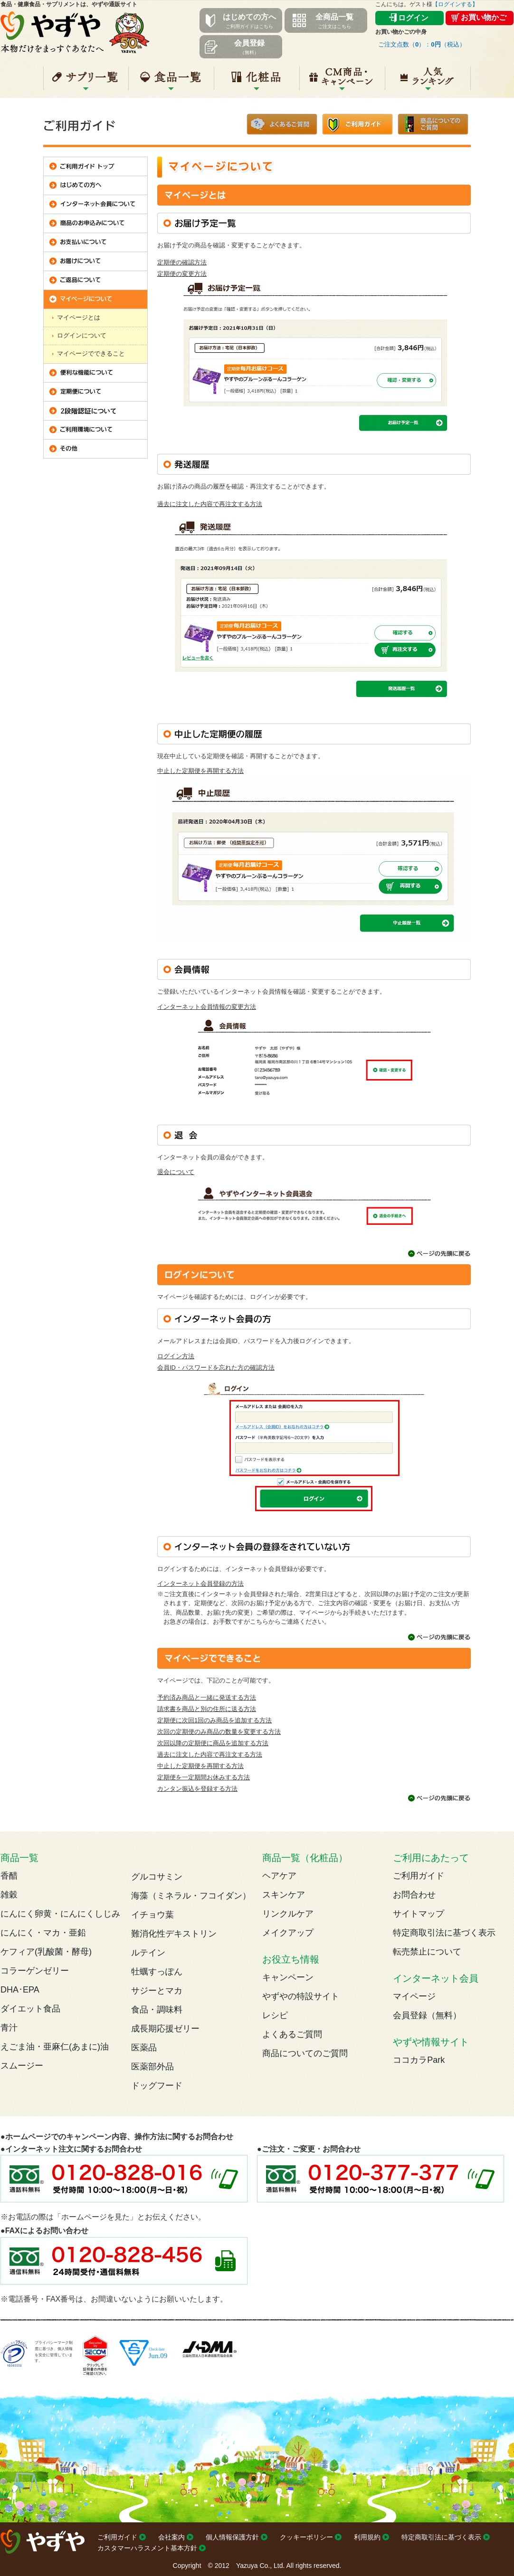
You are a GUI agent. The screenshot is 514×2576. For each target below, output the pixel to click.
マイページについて (95, 299)
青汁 (9, 2027)
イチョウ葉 (152, 1914)
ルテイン (148, 1952)
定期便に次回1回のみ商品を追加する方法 (214, 1720)
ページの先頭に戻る (439, 1253)
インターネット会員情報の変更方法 (206, 1006)
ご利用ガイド (357, 123)
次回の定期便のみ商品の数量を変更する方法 (219, 1731)
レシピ (275, 2015)
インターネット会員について (95, 204)
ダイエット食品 (30, 2008)
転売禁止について (427, 1951)
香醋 (9, 1875)
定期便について (95, 392)
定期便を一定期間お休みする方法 (203, 1777)
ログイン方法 (175, 1356)
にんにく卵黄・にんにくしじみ (60, 1913)
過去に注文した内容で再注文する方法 (209, 504)
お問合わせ (414, 1894)
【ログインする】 (455, 4)
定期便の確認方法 (182, 262)
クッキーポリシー (306, 2537)
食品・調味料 (156, 2009)
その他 (95, 449)
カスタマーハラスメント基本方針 (147, 2548)
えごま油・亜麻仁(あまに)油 (54, 2046)
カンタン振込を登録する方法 (197, 1788)
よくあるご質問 (282, 123)
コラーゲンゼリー (34, 1970)
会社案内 (171, 2537)
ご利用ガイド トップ (95, 166)
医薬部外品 (152, 2066)
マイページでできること (91, 353)
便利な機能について (95, 373)
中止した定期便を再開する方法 (200, 770)
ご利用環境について (95, 430)
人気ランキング (427, 82)
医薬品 (144, 2047)
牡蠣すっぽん (156, 1971)
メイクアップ (288, 1932)
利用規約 (367, 2537)
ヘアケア (279, 1875)
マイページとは (78, 317)
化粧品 (256, 82)
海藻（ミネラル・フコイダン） (191, 1895)
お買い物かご (483, 17)
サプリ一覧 (86, 82)
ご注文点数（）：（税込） (422, 44)
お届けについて (95, 261)
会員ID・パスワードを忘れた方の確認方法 (216, 1367)
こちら (259, 1621)
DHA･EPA (19, 1989)
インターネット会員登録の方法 (200, 1583)
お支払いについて (95, 242)
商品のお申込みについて (95, 223)
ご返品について (95, 280)
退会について (175, 1171)
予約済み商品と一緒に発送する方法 (206, 1697)
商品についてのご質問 (433, 123)
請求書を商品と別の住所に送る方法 (206, 1708)
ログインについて (81, 335)
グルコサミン (156, 1876)
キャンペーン (342, 82)
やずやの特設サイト (300, 1996)
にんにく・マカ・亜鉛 (43, 1932)
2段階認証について (95, 411)
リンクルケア (288, 1913)
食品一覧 (171, 82)
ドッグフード (156, 2085)
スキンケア (283, 1894)
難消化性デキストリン (174, 1933)
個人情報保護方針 (232, 2537)
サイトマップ (418, 1913)
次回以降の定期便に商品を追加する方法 (212, 1743)
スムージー (21, 2065)
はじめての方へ (95, 185)
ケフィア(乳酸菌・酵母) (46, 1951)
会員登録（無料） (427, 2015)
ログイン (413, 18)
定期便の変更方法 (182, 273)
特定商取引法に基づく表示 (444, 1932)
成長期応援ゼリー (165, 2028)
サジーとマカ (156, 1990)
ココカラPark (419, 2060)
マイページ (414, 1996)
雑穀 (9, 1894)
